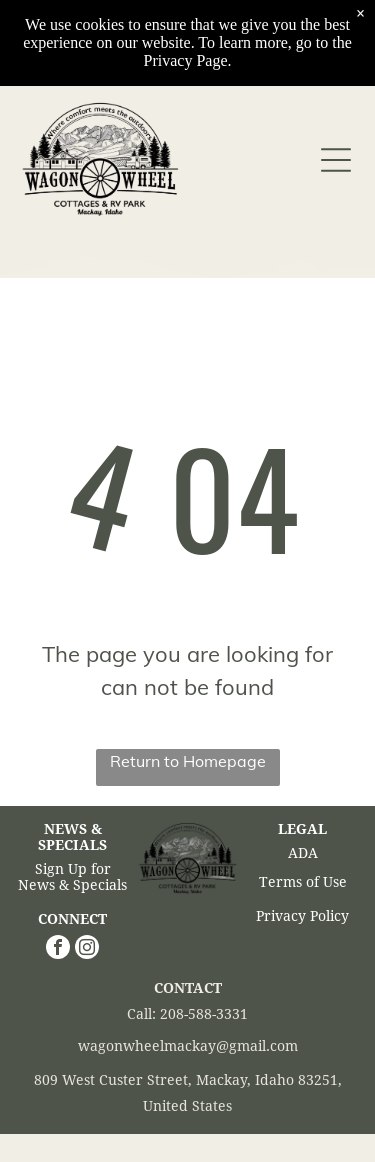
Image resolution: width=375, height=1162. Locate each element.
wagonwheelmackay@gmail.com (188, 1046)
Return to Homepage (188, 761)
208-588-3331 (204, 1014)
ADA (303, 853)
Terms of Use (303, 882)
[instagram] (87, 949)
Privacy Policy (302, 916)
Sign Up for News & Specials (72, 877)
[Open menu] (336, 160)
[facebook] (58, 949)
